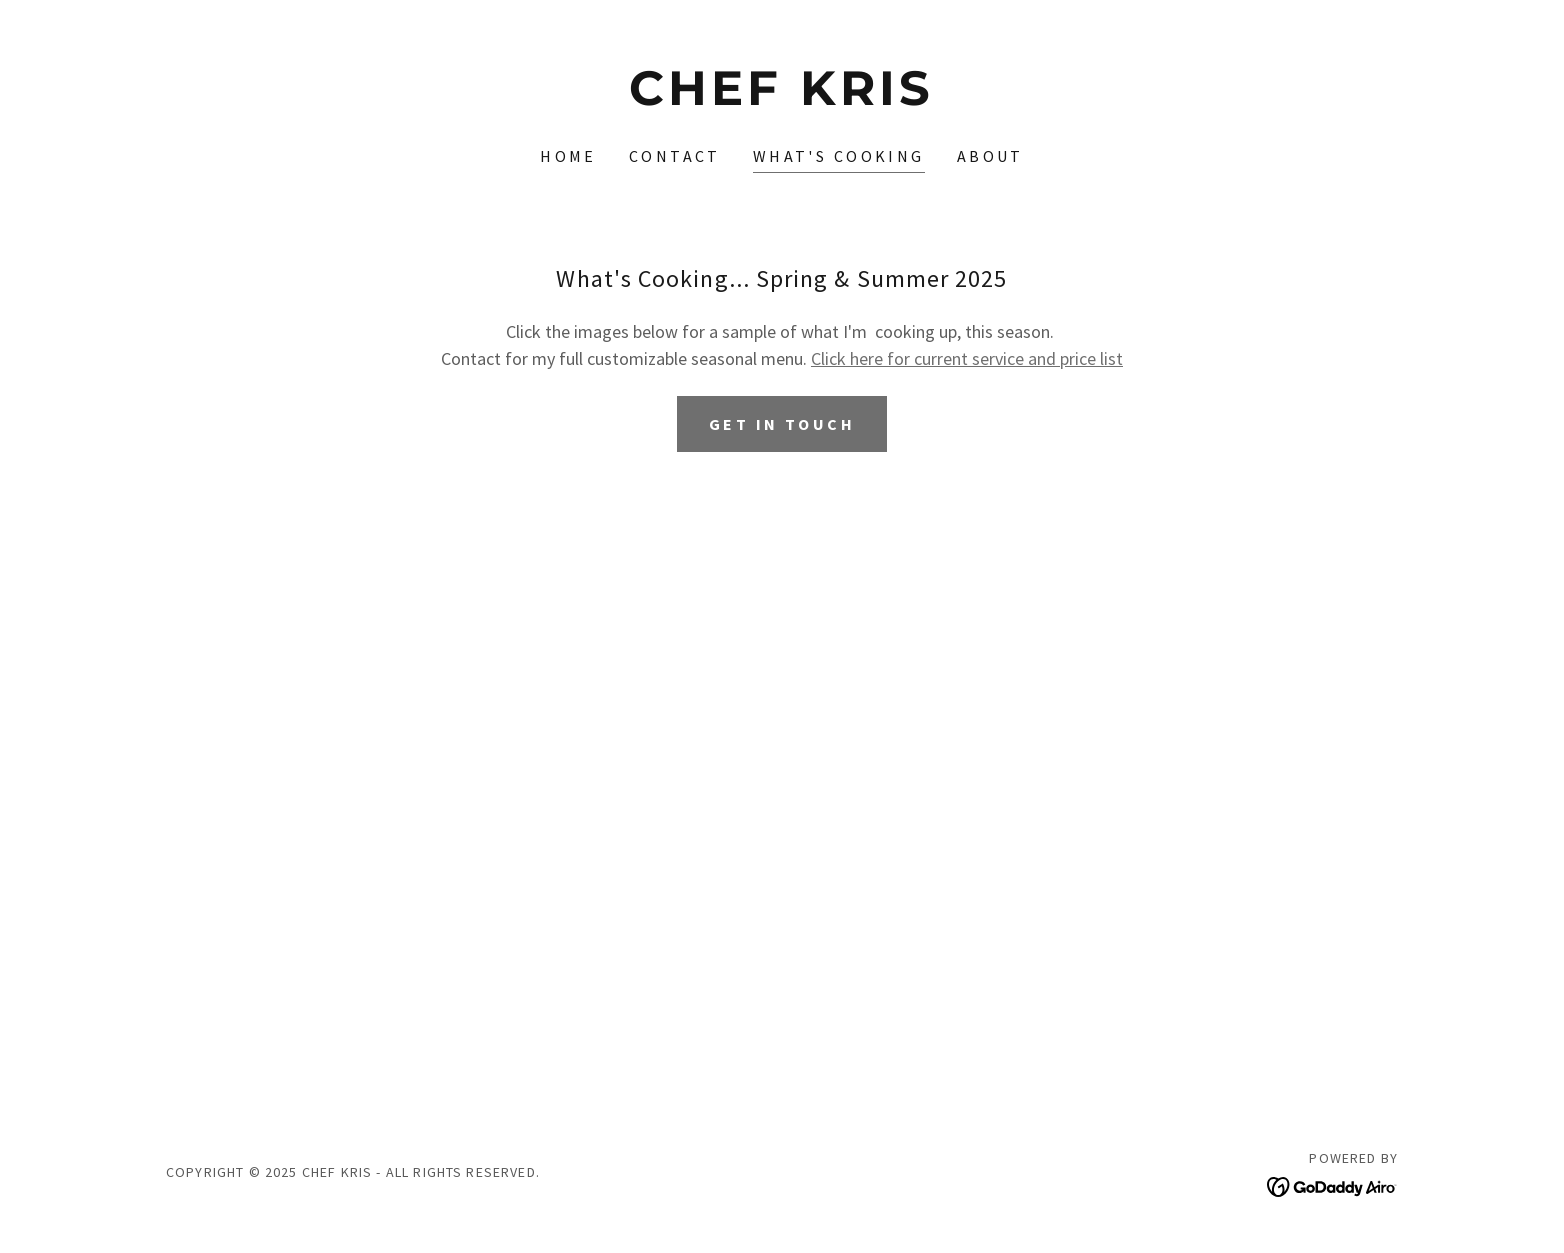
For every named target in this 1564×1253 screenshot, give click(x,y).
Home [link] (568, 156)
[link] (782, 98)
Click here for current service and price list (967, 358)
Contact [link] (675, 156)
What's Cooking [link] (839, 156)
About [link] (990, 156)
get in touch (782, 424)
